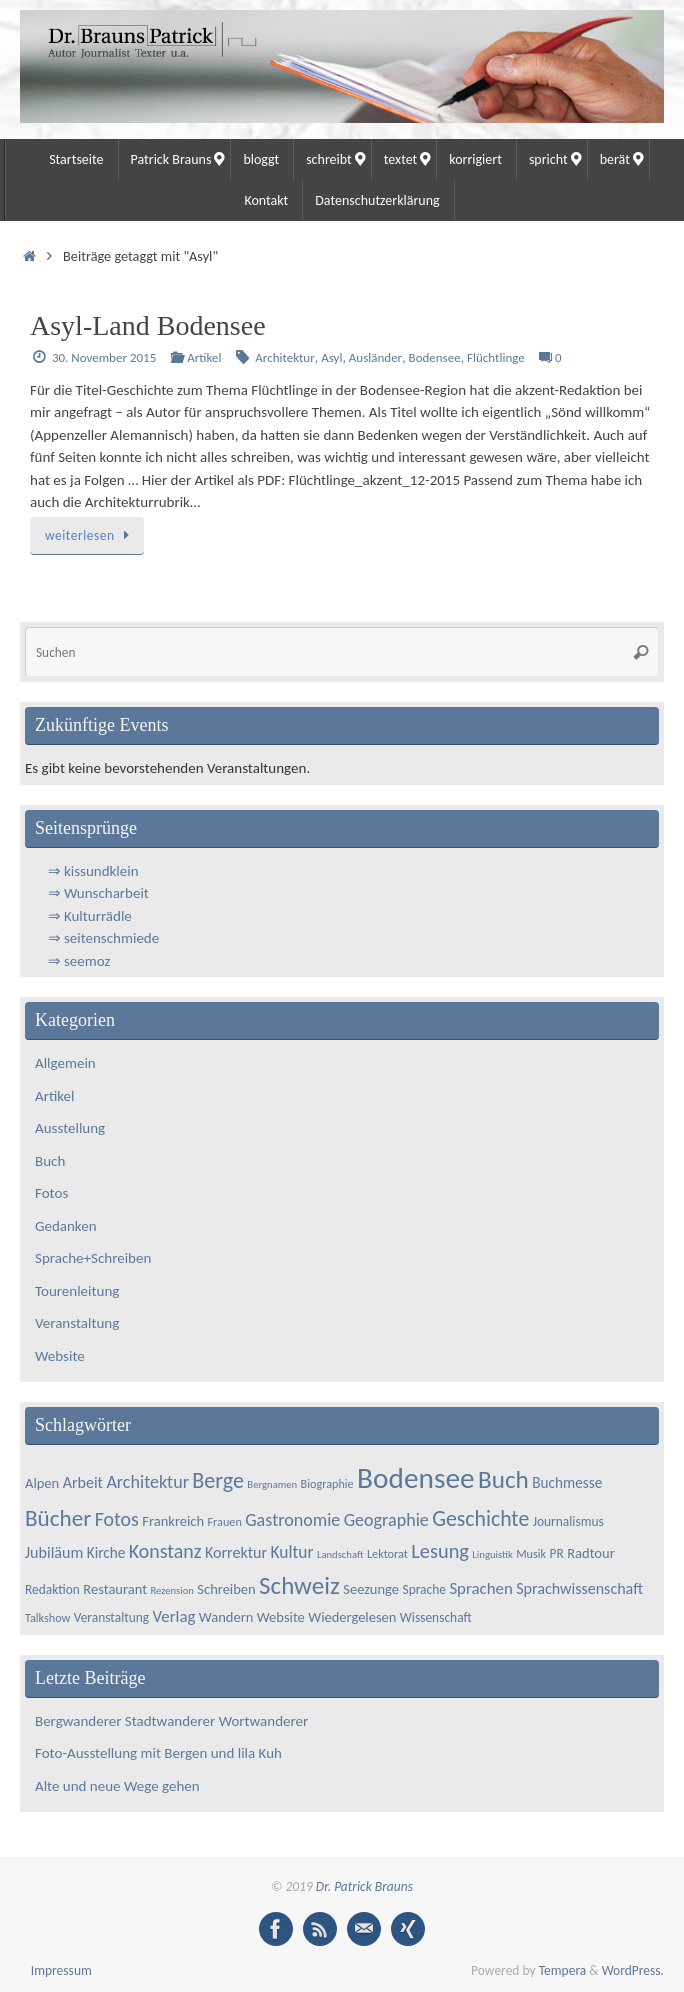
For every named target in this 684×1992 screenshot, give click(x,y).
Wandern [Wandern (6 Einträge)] (226, 1617)
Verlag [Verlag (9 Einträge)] (174, 1616)
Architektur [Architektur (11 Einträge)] (147, 1482)
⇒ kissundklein (93, 871)
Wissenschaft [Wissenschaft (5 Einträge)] (436, 1617)
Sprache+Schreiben (93, 1258)
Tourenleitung (77, 1291)
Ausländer (375, 357)
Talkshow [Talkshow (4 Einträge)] (47, 1617)
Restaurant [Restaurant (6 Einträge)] (115, 1589)
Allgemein (65, 1063)
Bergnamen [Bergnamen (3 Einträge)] (272, 1484)
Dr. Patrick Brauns (364, 1886)
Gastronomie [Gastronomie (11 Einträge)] (292, 1520)
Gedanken (66, 1226)
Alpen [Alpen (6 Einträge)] (42, 1483)
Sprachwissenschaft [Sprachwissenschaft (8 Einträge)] (579, 1588)
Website (60, 1356)
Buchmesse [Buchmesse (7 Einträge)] (567, 1482)
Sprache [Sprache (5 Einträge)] (424, 1589)
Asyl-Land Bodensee (148, 325)
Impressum (61, 1970)
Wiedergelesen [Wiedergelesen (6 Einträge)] (352, 1617)
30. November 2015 (104, 357)
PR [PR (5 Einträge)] (557, 1553)
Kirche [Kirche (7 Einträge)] (106, 1552)
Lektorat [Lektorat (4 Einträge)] (387, 1553)
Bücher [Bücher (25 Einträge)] (58, 1518)
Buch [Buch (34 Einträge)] (503, 1479)
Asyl (331, 357)
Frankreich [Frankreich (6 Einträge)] (173, 1521)
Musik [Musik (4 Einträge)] (531, 1553)
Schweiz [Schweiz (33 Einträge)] (299, 1585)
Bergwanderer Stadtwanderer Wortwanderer (178, 1721)
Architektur (284, 357)
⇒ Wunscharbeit (98, 893)
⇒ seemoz (79, 961)
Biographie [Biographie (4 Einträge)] (327, 1483)
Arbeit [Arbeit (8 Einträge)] (83, 1482)
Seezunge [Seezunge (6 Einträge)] (371, 1589)
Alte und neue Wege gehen (117, 1786)
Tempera (563, 1970)
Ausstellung (70, 1128)
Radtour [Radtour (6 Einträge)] (591, 1553)
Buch (50, 1161)
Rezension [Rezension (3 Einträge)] (172, 1590)
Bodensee (435, 357)
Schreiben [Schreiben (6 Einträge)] (226, 1589)
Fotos (51, 1193)
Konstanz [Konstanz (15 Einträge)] (165, 1551)
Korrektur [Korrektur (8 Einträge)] (236, 1552)
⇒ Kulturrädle (90, 916)
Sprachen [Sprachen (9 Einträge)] (480, 1588)
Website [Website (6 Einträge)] (281, 1617)
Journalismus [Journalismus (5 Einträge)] (568, 1521)
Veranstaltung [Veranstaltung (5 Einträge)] (111, 1617)
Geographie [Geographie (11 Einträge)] (386, 1520)
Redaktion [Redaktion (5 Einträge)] (52, 1589)
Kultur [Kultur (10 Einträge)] (291, 1552)
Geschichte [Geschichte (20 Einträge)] (480, 1518)
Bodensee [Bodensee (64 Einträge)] (415, 1478)
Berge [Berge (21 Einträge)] (218, 1480)
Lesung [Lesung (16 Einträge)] (440, 1551)
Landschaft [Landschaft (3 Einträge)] (340, 1554)
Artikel (204, 357)
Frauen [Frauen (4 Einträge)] (225, 1521)
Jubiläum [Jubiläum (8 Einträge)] (54, 1552)
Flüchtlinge (496, 357)
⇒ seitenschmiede (104, 938)
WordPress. (633, 1970)
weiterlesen (90, 535)
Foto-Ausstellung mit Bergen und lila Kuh (158, 1753)
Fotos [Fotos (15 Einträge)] (117, 1519)
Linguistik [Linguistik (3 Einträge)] (492, 1554)
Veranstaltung (77, 1323)
